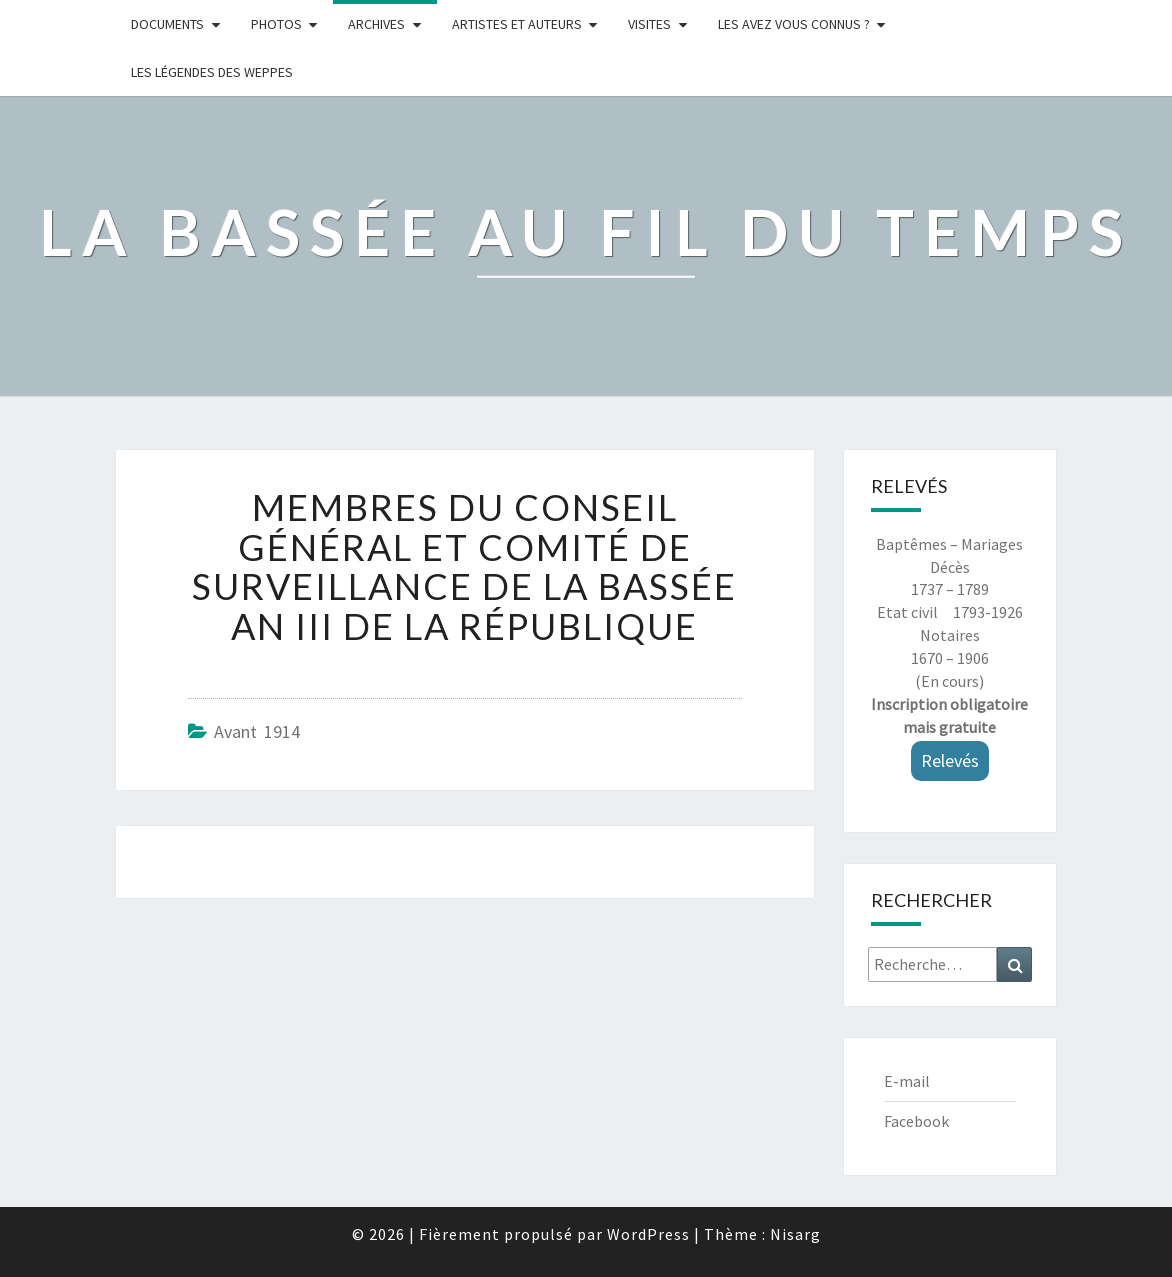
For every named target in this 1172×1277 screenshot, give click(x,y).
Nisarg (795, 1234)
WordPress (648, 1234)
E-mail (907, 1081)
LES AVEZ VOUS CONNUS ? (794, 24)
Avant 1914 (257, 731)
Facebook (916, 1121)
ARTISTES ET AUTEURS (517, 24)
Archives (376, 24)
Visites (649, 24)
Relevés (950, 760)
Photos (276, 24)
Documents (167, 24)
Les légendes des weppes (212, 72)
